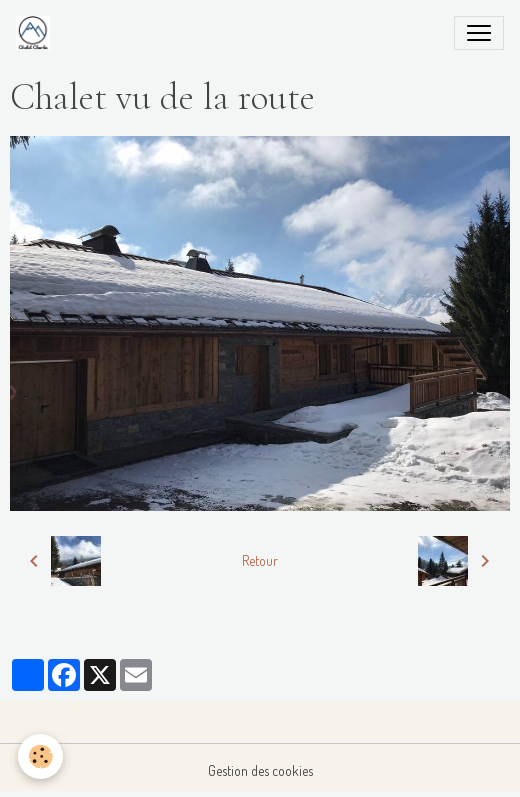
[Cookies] (40, 756)
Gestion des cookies (260, 770)
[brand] (37, 33)
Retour (260, 560)
